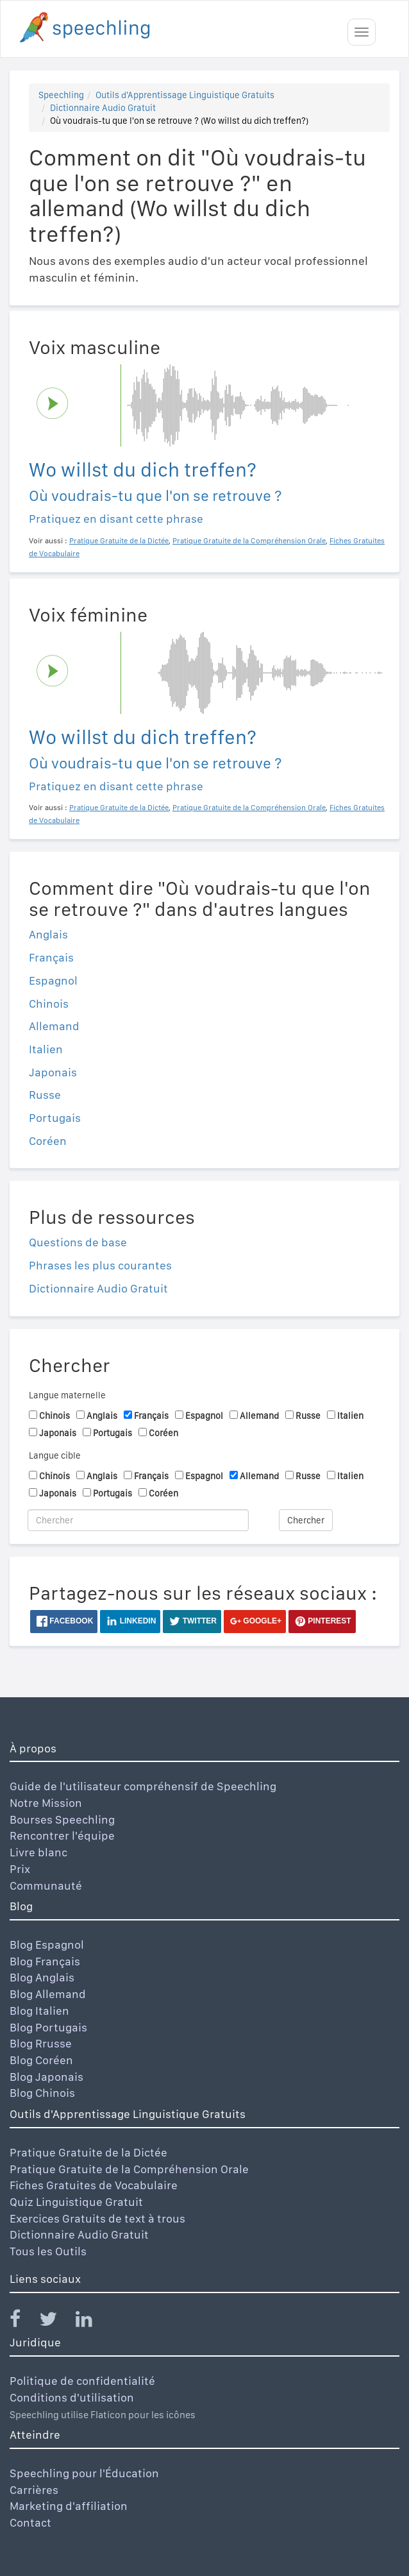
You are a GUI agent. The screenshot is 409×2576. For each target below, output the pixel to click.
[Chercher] (138, 1520)
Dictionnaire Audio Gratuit (103, 108)
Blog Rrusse (41, 2043)
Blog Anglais (42, 1977)
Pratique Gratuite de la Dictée (88, 2152)
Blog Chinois (42, 2092)
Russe (45, 1094)
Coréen (48, 1141)
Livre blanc (38, 1852)
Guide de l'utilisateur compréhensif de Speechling (143, 1786)
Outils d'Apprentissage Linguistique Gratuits (185, 95)
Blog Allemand (48, 1994)
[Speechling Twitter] (56, 2321)
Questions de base (78, 1242)
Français (51, 957)
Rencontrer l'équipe (62, 1835)
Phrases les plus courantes (100, 1265)
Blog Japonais (46, 2076)
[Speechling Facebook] (23, 2321)
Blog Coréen (41, 2060)
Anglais (48, 934)
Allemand (54, 1026)
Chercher (305, 1520)
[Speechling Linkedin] (92, 2321)
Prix (20, 1869)
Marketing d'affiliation (69, 2505)
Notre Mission (46, 1802)
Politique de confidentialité (82, 2380)
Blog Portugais (48, 2027)
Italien (46, 1049)
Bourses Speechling (62, 1819)
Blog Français (45, 1961)
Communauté (46, 1885)
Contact (30, 2522)
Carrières (34, 2489)
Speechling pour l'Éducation (84, 2473)
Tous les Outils (48, 2251)
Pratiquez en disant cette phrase (116, 518)
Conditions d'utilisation (72, 2397)
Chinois (49, 1003)
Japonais (53, 1072)
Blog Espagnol (47, 1944)
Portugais (55, 1117)
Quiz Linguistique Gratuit (76, 2201)
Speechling (61, 95)
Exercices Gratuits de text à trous (97, 2218)
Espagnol (53, 980)
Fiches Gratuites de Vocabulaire (94, 2185)
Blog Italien (39, 2010)
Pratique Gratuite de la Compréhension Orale (129, 2169)
